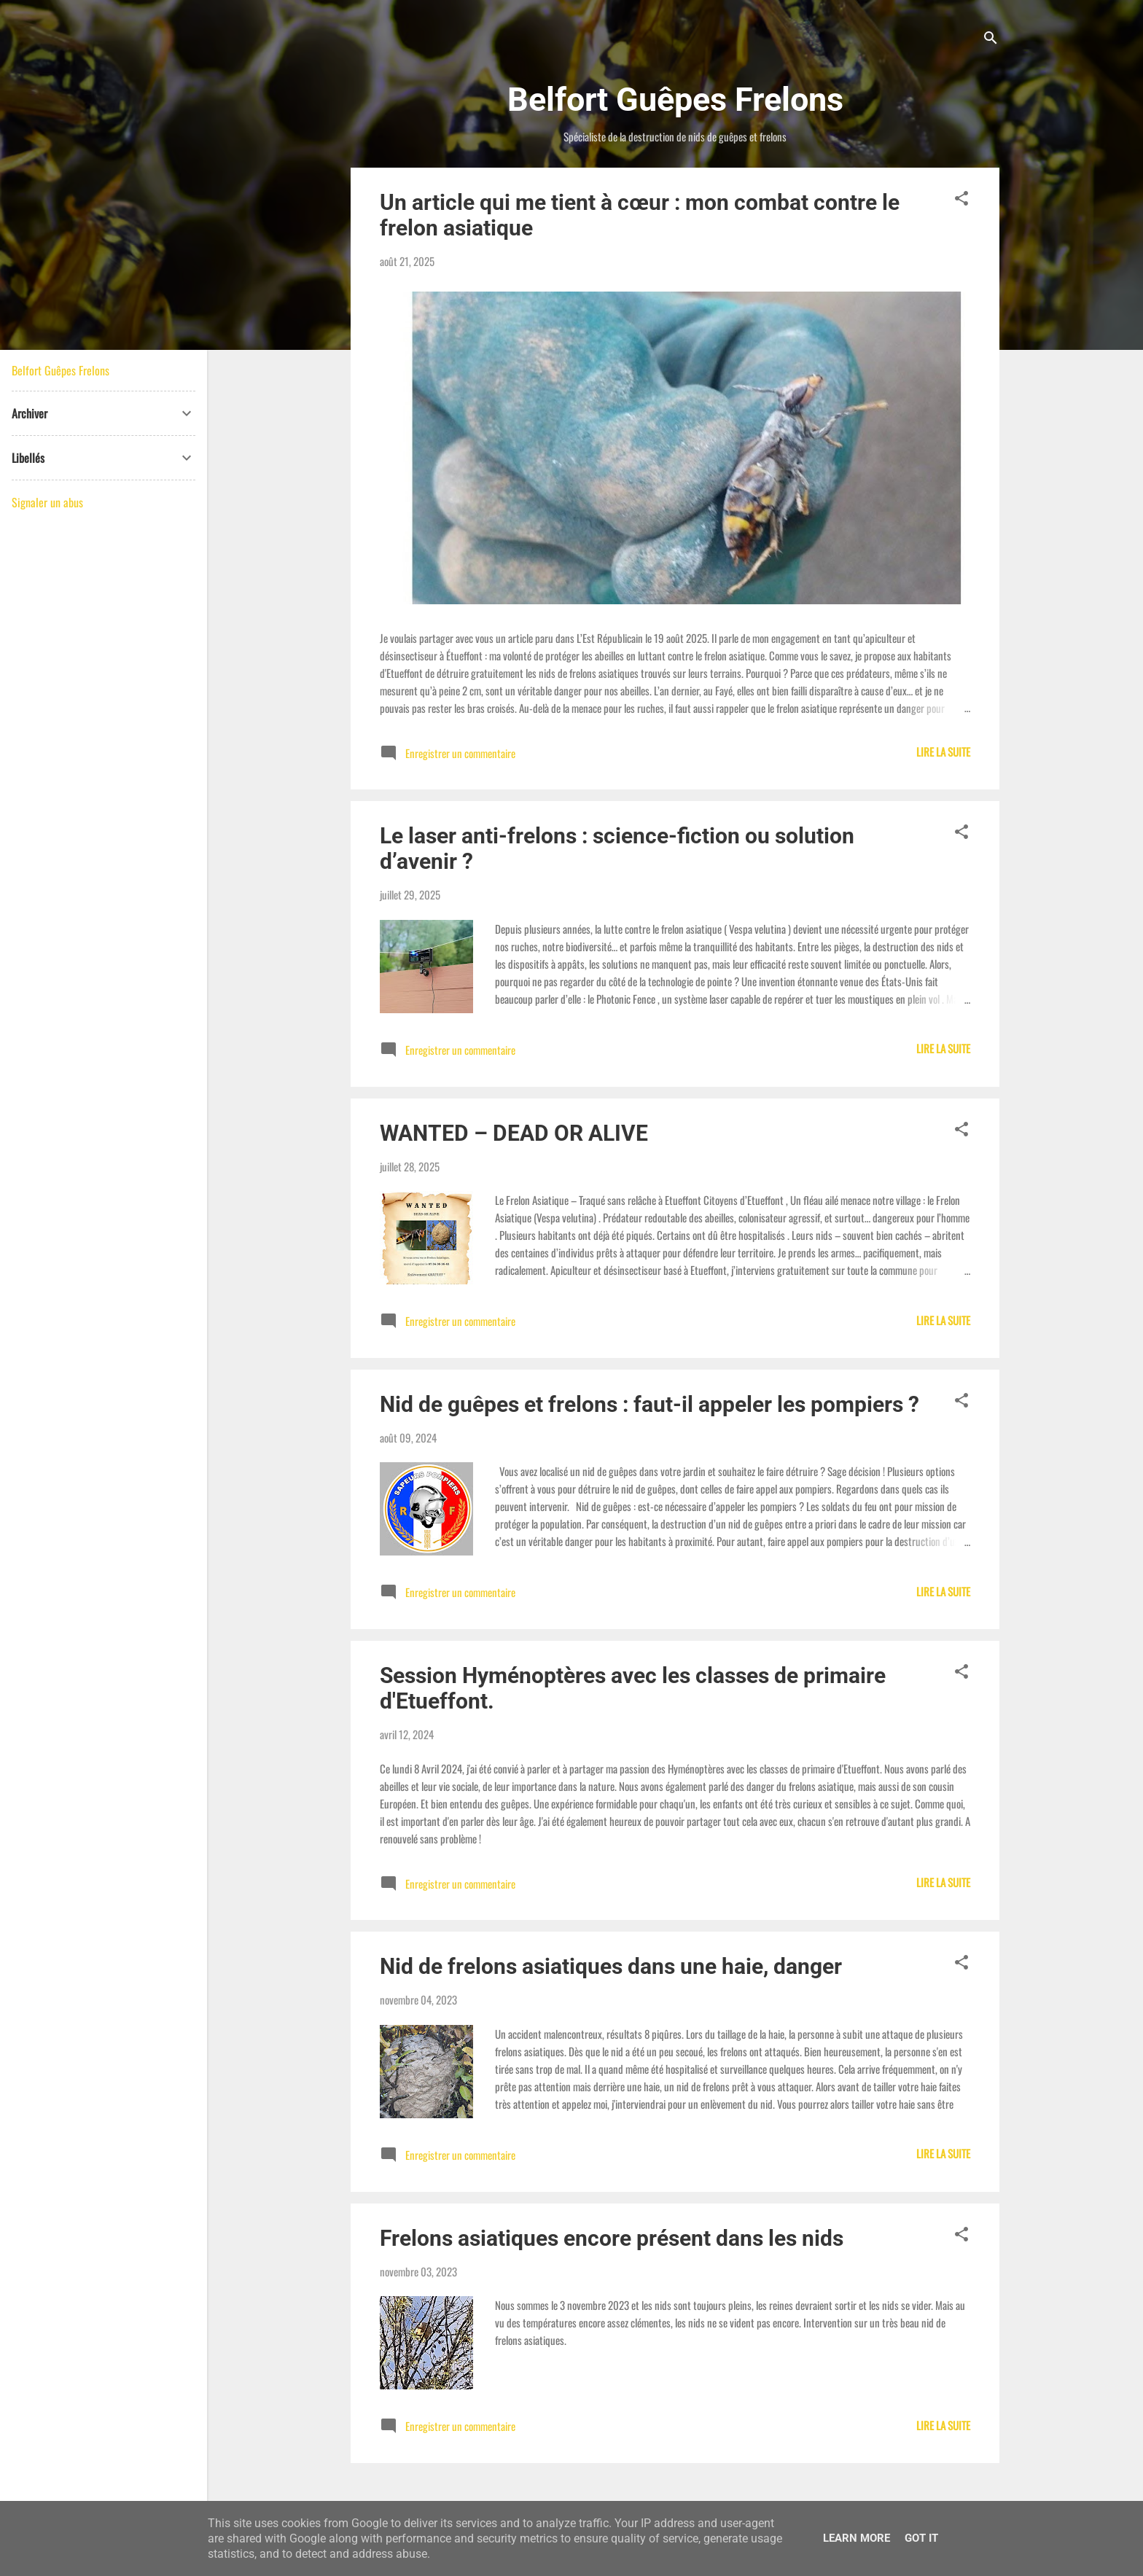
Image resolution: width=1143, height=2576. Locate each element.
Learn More (856, 2538)
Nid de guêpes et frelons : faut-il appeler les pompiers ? (649, 1404)
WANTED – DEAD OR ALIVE (514, 1133)
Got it (921, 2538)
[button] (961, 200)
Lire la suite (943, 751)
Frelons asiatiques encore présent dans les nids (611, 2238)
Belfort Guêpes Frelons (60, 370)
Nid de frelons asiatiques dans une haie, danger (611, 1966)
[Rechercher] (990, 39)
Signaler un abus (47, 502)
